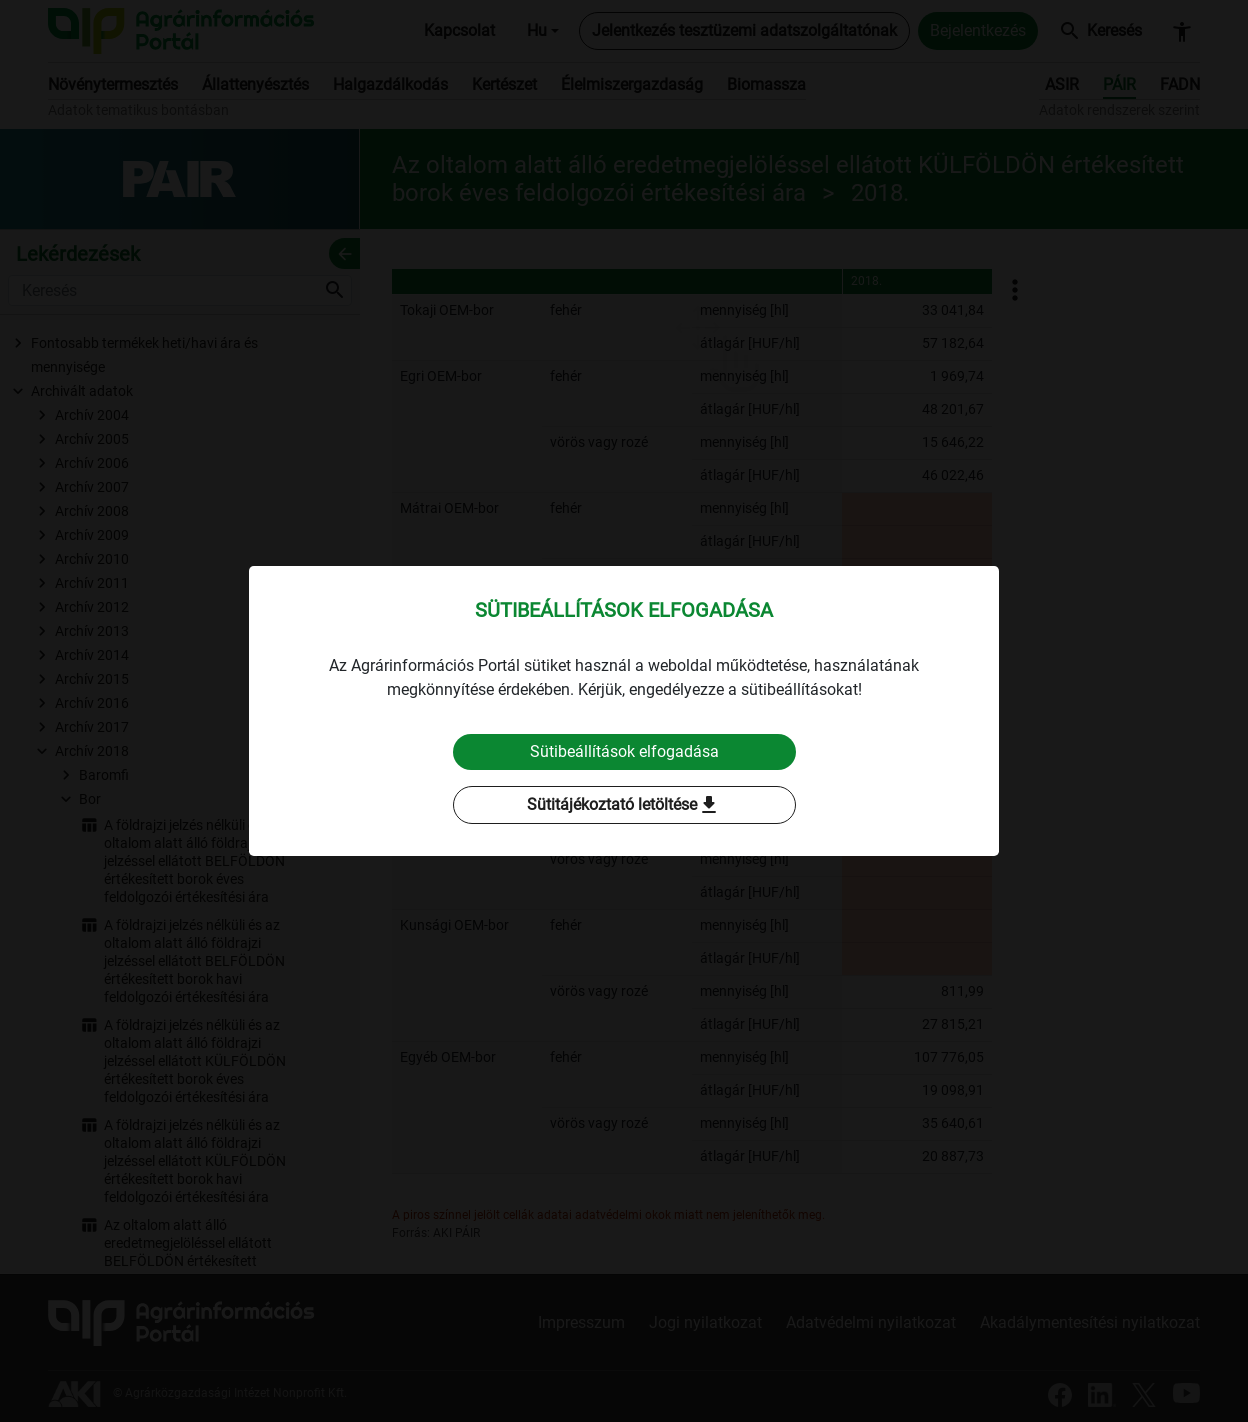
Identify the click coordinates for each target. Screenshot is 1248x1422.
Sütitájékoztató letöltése (624, 805)
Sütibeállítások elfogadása (624, 751)
